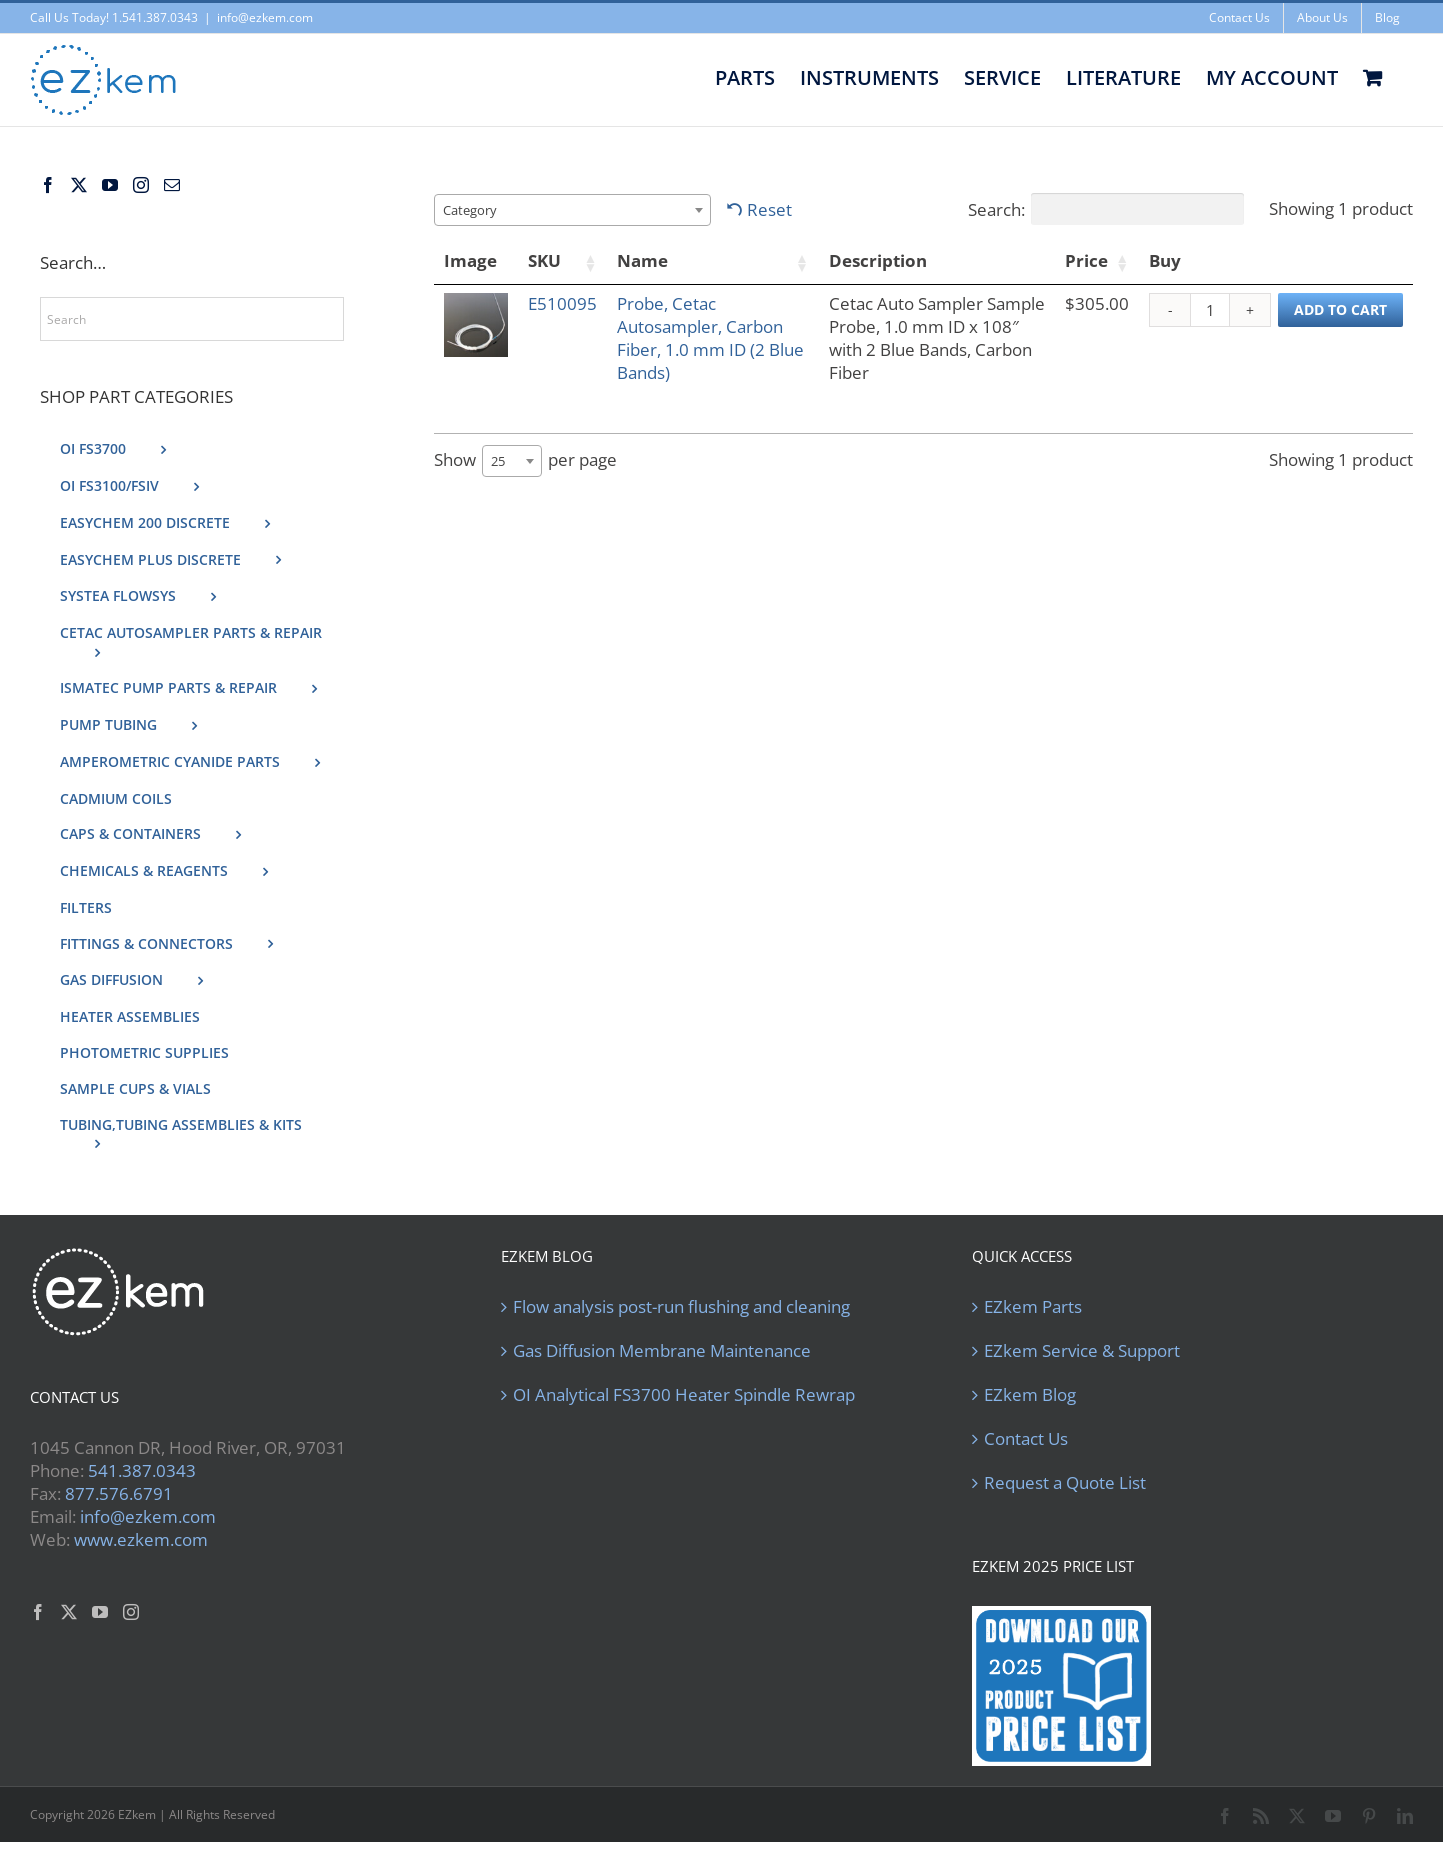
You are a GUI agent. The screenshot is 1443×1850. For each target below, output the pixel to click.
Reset (769, 209)
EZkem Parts (1033, 1307)
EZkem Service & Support (1082, 1351)
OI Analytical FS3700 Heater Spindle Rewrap (684, 1395)
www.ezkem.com (141, 1539)
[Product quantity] (1210, 310)
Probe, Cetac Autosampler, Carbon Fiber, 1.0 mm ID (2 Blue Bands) (710, 338)
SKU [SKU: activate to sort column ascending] (544, 260)
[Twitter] (79, 185)
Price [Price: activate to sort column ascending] (1086, 260)
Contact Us (1026, 1439)
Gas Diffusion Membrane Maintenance (662, 1351)
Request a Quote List (1065, 1483)
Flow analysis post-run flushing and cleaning (681, 1307)
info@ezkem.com (265, 17)
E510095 (562, 303)
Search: (1106, 209)
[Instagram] (141, 185)
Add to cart (1340, 309)
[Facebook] (48, 185)
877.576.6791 (119, 1493)
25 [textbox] (498, 461)
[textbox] (476, 210)
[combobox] (573, 210)
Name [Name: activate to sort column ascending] (642, 260)
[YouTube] (110, 185)
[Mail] (172, 185)
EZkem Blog (1030, 1395)
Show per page (525, 461)
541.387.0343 (142, 1470)
